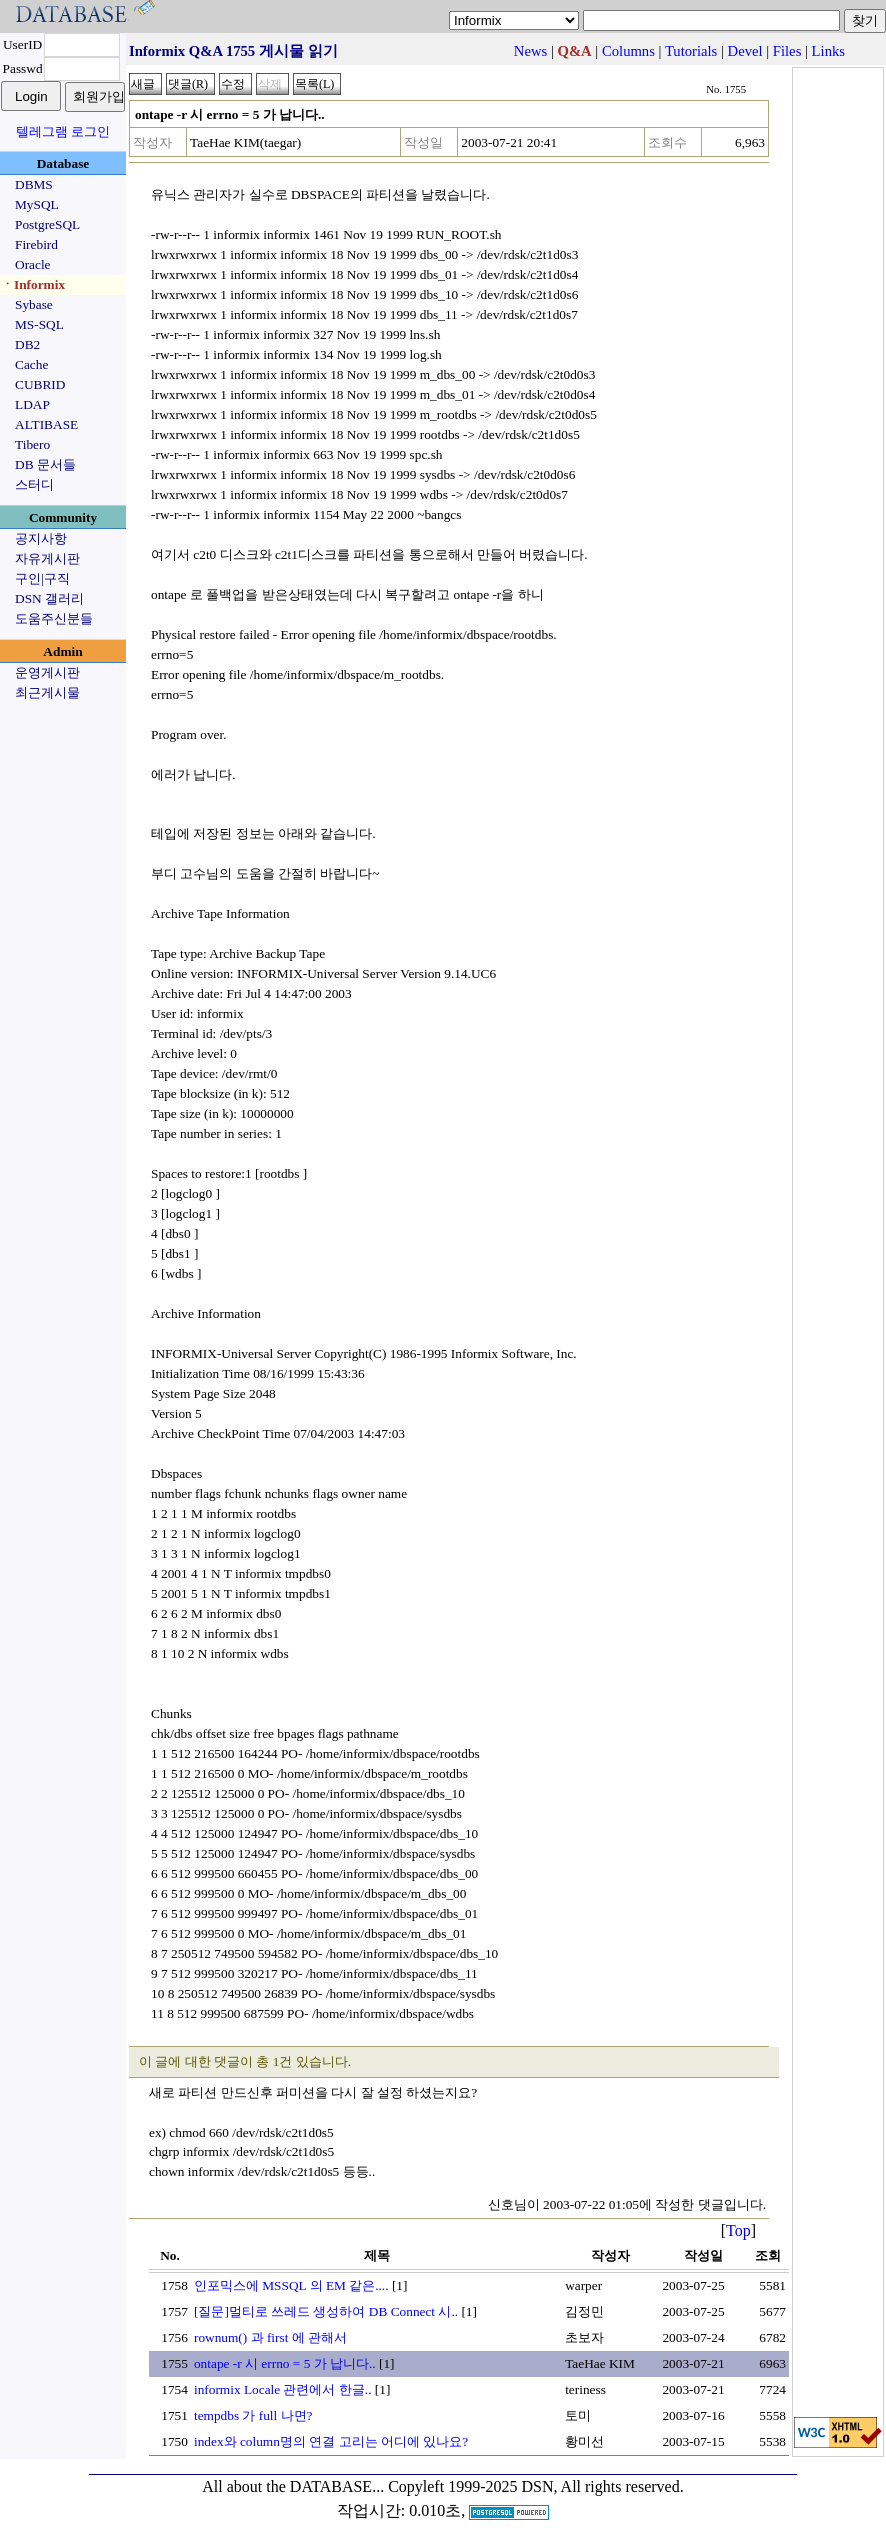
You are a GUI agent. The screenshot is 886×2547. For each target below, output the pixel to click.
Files (787, 51)
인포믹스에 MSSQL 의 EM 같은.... (291, 2285)
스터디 (34, 484)
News (530, 51)
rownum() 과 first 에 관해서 (270, 2337)
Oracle (33, 264)
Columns (628, 51)
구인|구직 (42, 578)
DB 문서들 (45, 464)
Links (828, 51)
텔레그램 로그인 (63, 131)
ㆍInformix (33, 284)
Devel (745, 51)
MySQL (37, 204)
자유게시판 (47, 558)
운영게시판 (47, 672)
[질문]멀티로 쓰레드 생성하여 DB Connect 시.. (326, 2311)
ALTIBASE (46, 424)
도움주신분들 (54, 618)
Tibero (32, 444)
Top (738, 2230)
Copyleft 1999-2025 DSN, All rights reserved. (536, 2486)
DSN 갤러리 (49, 598)
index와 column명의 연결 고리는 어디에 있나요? (331, 2441)
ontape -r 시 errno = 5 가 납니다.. (285, 2363)
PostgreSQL (47, 224)
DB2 (27, 344)
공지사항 (41, 538)
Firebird (36, 244)
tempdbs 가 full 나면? (253, 2415)
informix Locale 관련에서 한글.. (283, 2389)
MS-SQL (39, 324)
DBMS (34, 184)
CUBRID (40, 384)
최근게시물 (47, 692)
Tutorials (691, 51)
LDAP (32, 404)
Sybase (34, 304)
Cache (31, 364)
